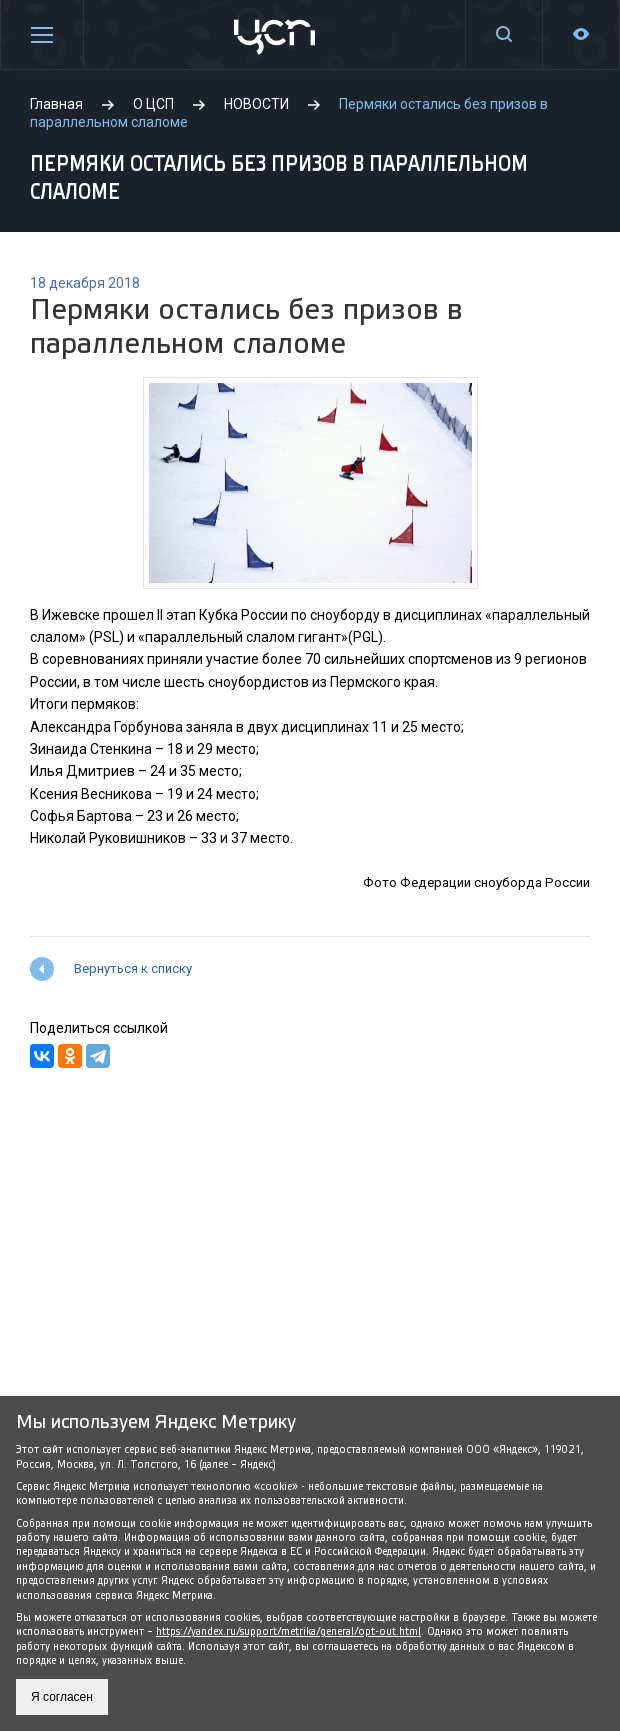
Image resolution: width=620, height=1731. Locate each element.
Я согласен (62, 1697)
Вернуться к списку (133, 968)
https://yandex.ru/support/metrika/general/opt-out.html (288, 1631)
